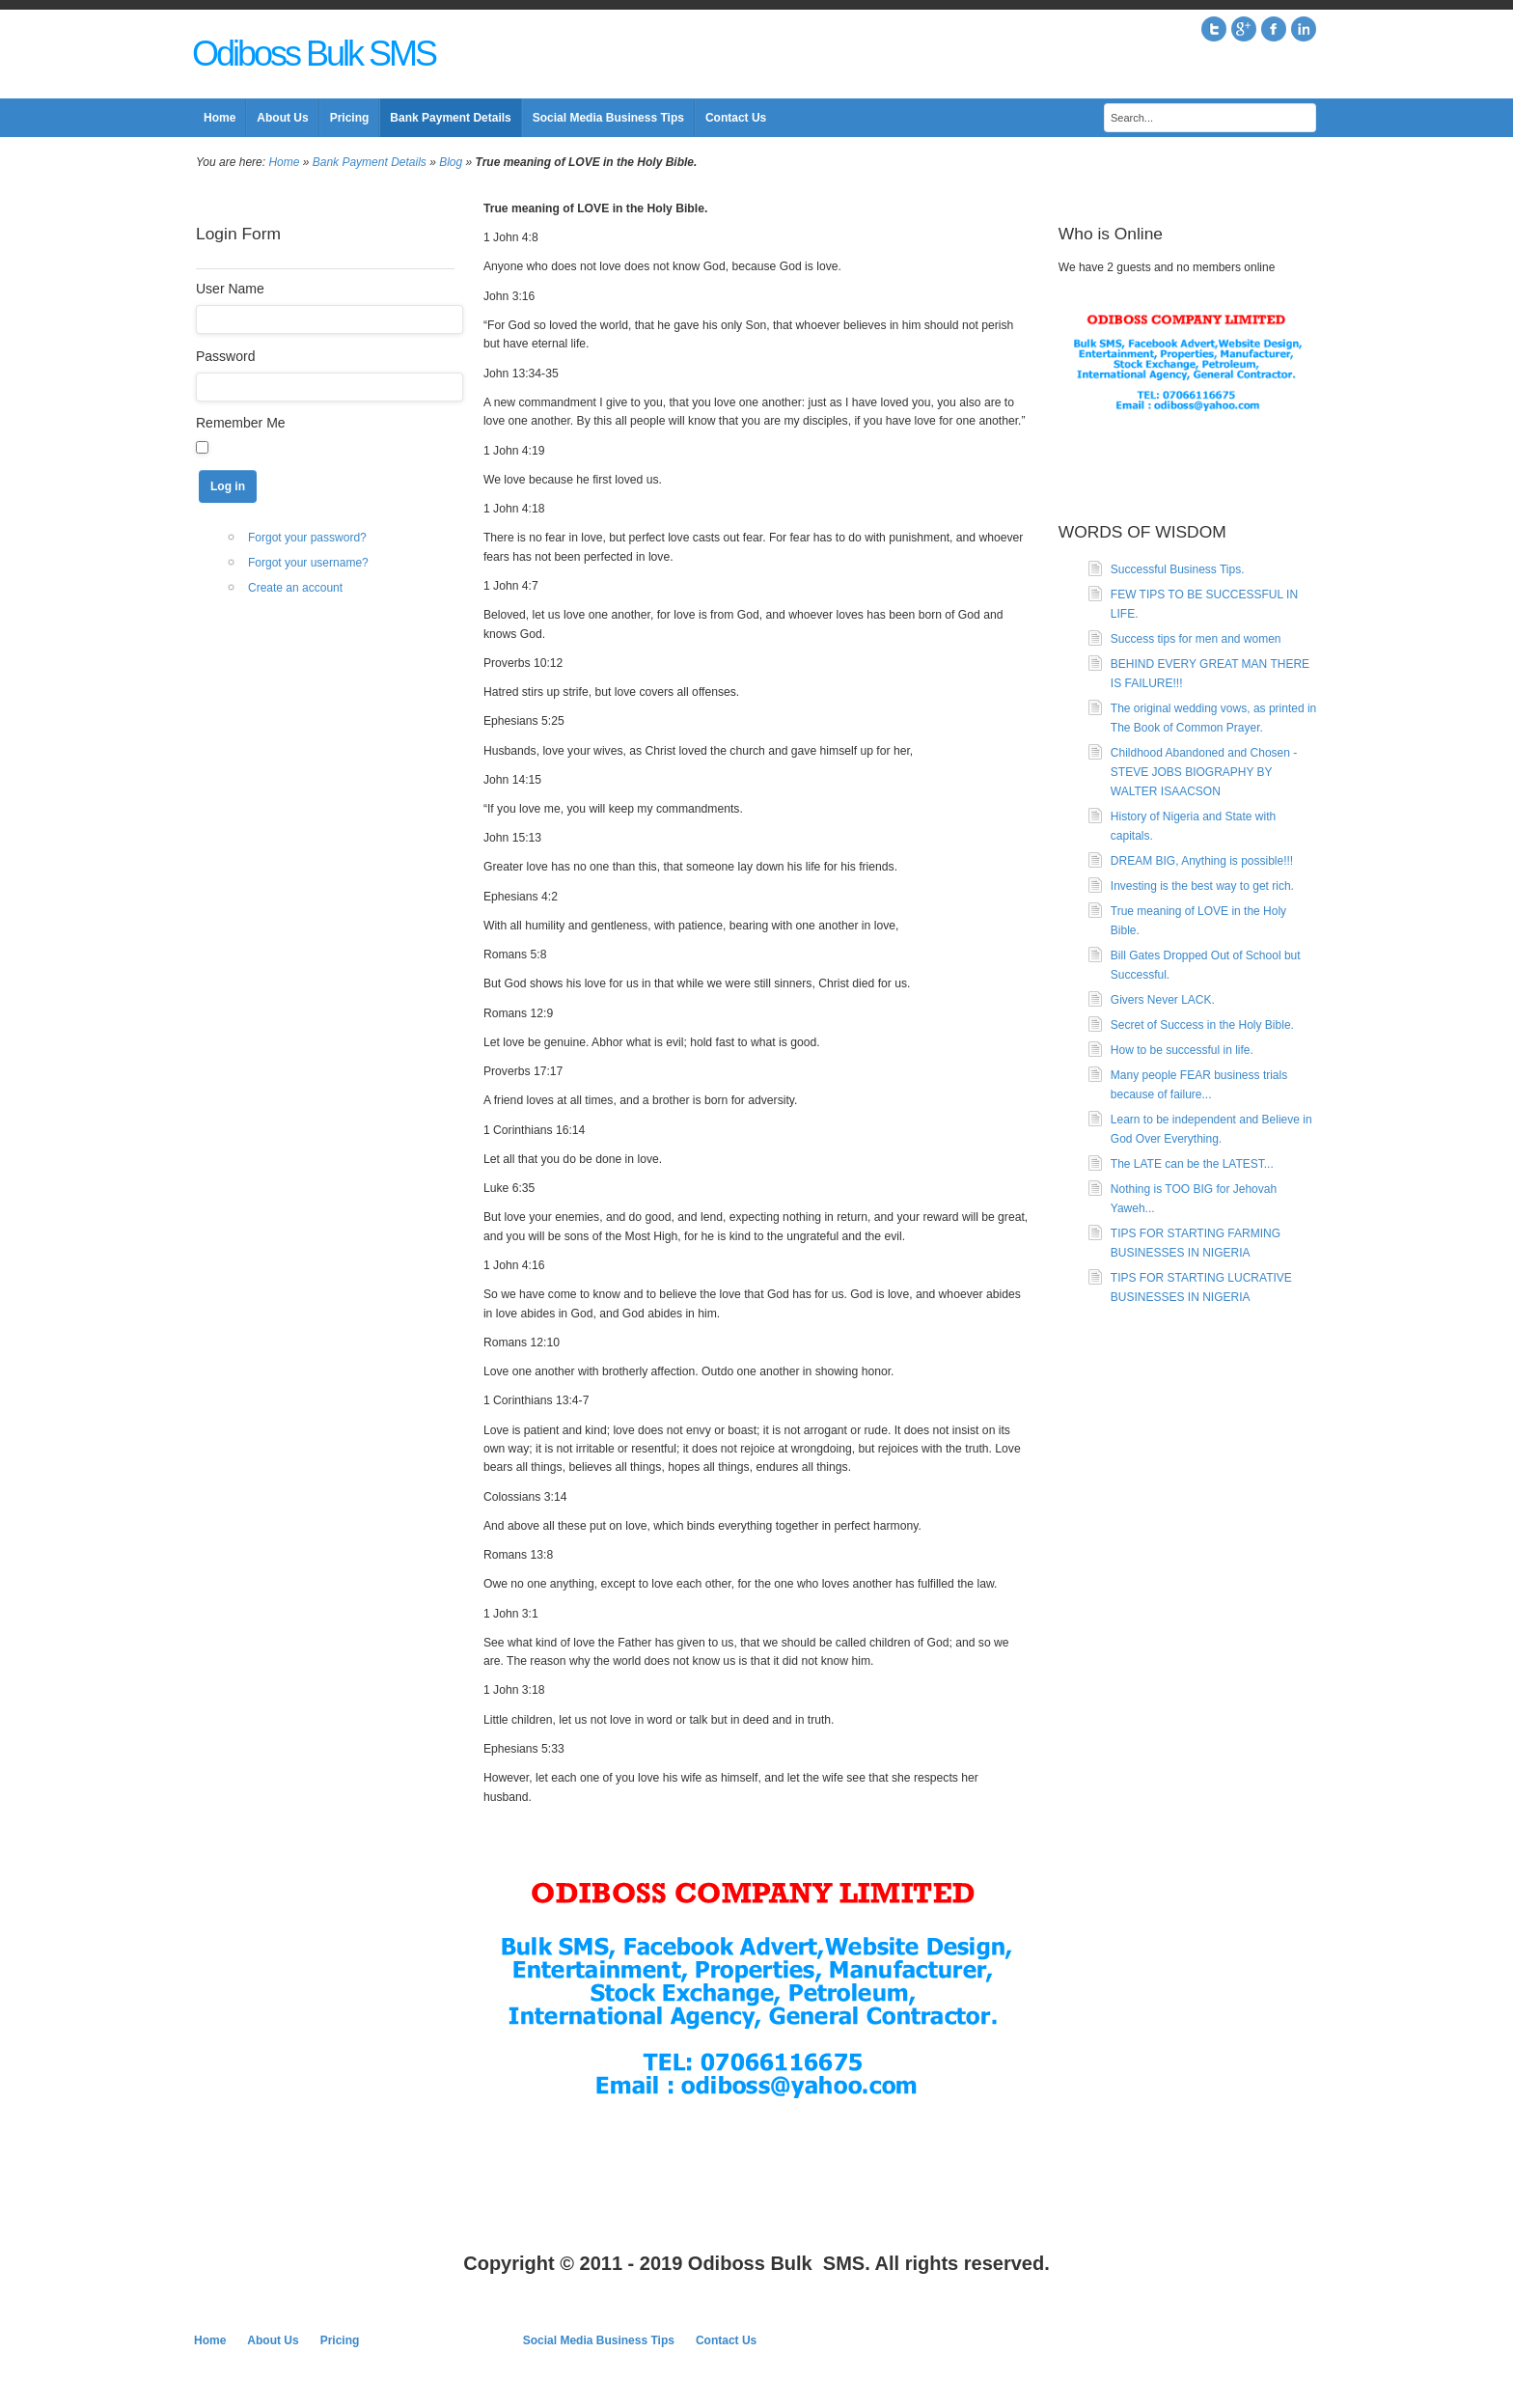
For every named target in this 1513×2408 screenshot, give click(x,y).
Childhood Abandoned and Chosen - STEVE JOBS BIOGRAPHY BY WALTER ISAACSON (1204, 772)
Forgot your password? (307, 537)
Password (225, 356)
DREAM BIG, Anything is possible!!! (1202, 861)
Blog (450, 162)
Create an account (295, 588)
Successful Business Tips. (1178, 569)
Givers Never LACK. (1163, 1000)
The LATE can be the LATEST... (1192, 1164)
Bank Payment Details (369, 162)
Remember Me (241, 422)
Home (283, 162)
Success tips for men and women (1196, 639)
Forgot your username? (308, 562)
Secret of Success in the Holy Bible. (1202, 1025)
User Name (230, 288)
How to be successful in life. (1182, 1050)
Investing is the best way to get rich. (1202, 886)
